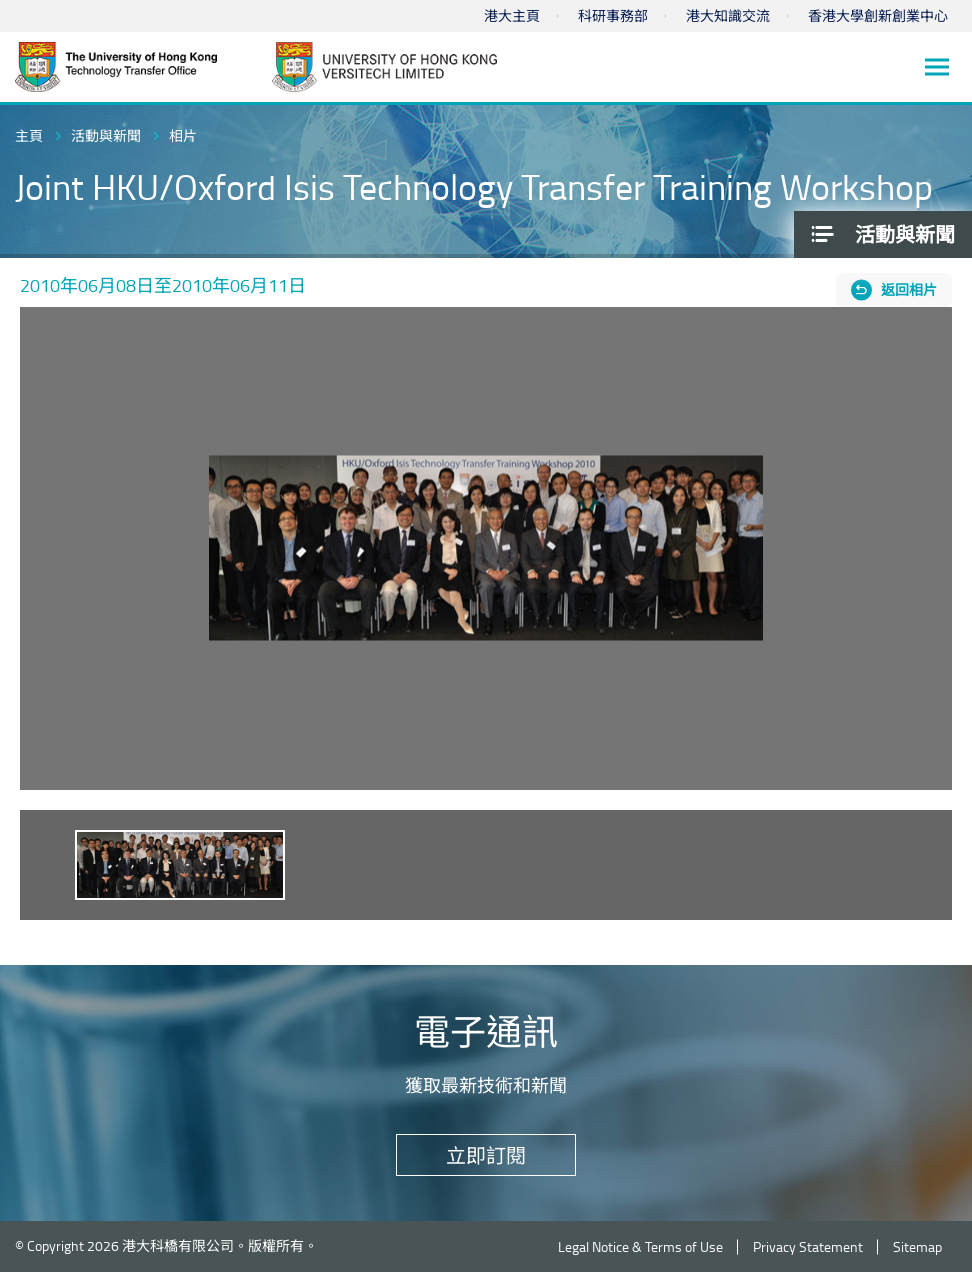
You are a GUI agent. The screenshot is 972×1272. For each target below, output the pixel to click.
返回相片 (909, 289)
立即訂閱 (486, 1155)
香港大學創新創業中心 (878, 15)
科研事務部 (613, 15)
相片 (183, 135)
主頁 (29, 135)
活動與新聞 (106, 135)
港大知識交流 (728, 15)
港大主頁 (512, 15)
